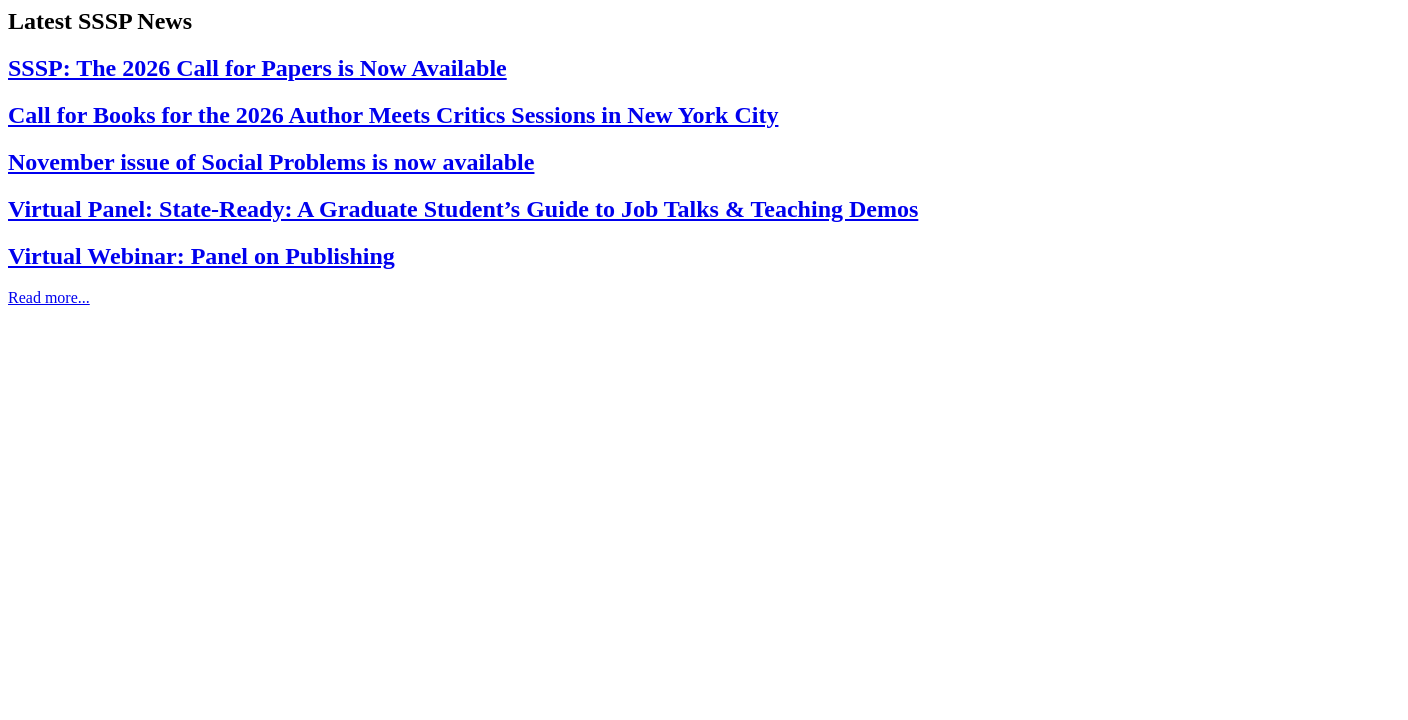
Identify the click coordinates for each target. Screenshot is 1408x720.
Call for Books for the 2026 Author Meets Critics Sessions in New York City (393, 115)
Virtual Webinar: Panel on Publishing (201, 256)
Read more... (49, 297)
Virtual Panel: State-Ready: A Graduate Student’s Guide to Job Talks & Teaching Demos (463, 209)
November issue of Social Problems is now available (271, 162)
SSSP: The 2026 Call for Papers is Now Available (257, 68)
